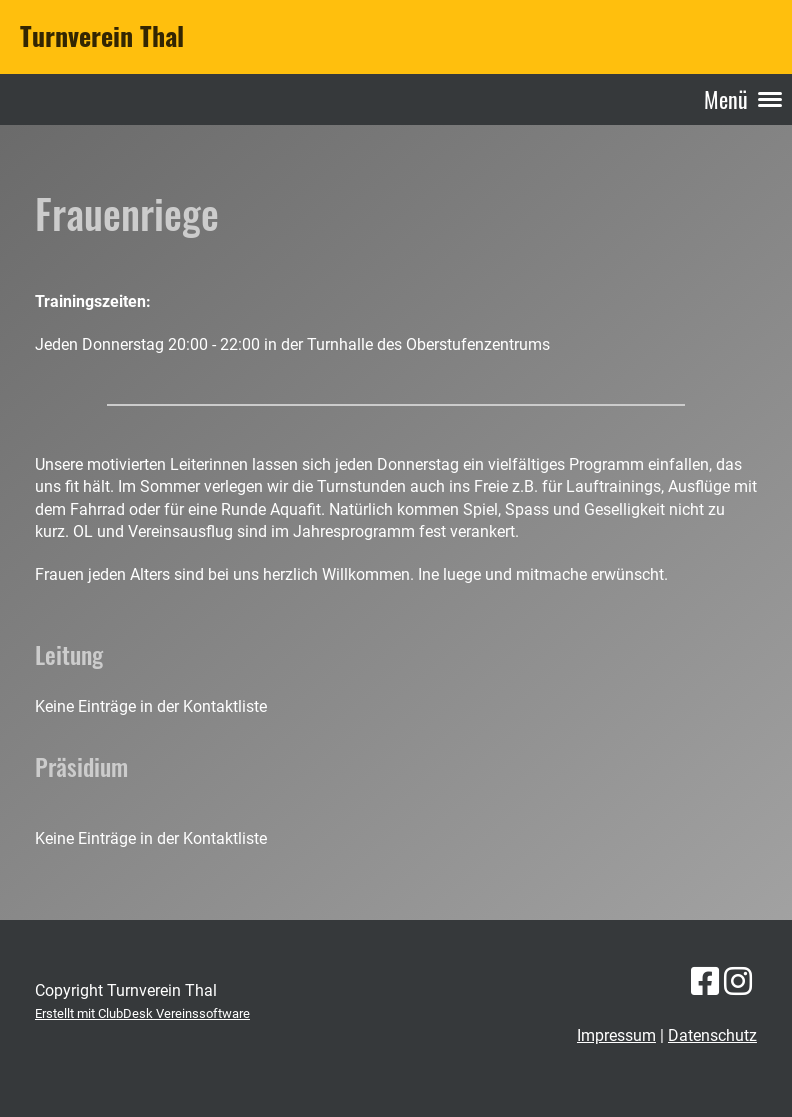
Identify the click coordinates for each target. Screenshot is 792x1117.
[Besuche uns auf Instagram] (738, 982)
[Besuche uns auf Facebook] (705, 982)
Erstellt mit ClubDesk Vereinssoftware (142, 1013)
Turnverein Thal (102, 36)
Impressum (616, 1035)
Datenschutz (712, 1035)
